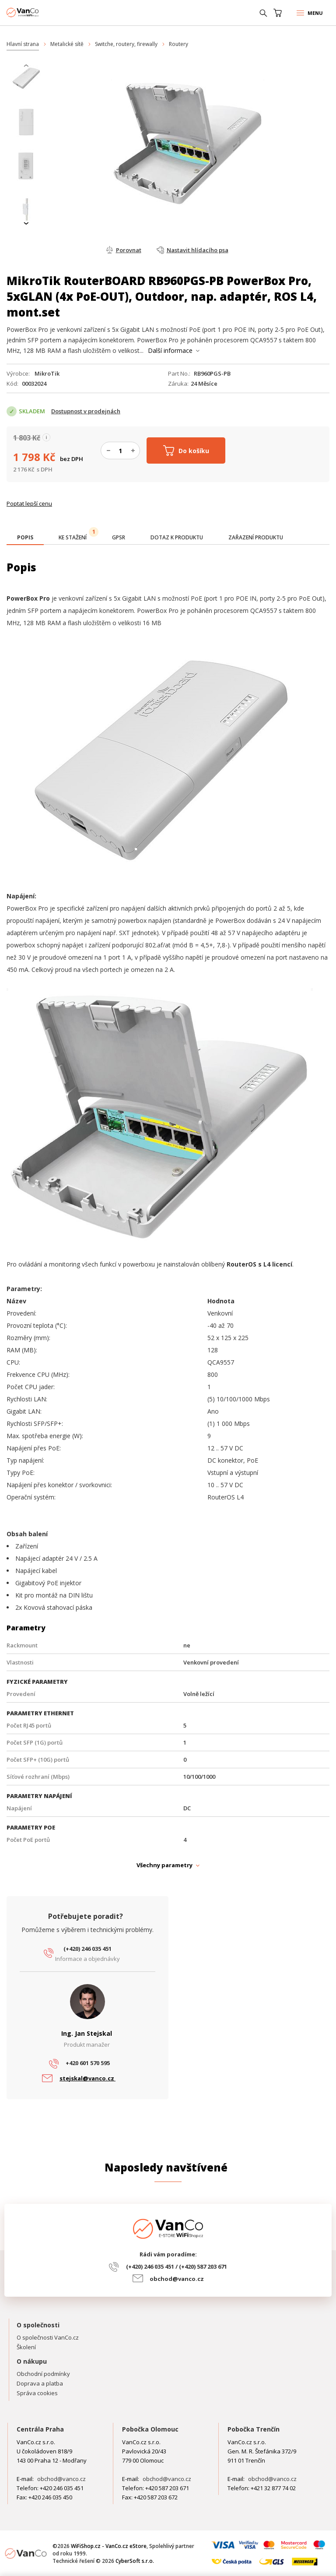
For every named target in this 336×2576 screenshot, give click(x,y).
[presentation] (26, 65)
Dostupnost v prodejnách (85, 411)
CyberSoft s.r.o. (135, 2561)
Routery (178, 44)
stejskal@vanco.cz (88, 2078)
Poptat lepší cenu (29, 503)
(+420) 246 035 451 (87, 1949)
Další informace (170, 350)
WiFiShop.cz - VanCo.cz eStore (39, 12)
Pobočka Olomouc (150, 2429)
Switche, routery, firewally (126, 44)
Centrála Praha (40, 2429)
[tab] (25, 538)
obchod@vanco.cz (177, 2279)
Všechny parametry (164, 1865)
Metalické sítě (67, 44)
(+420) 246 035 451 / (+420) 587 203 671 (176, 2266)
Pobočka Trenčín (254, 2429)
